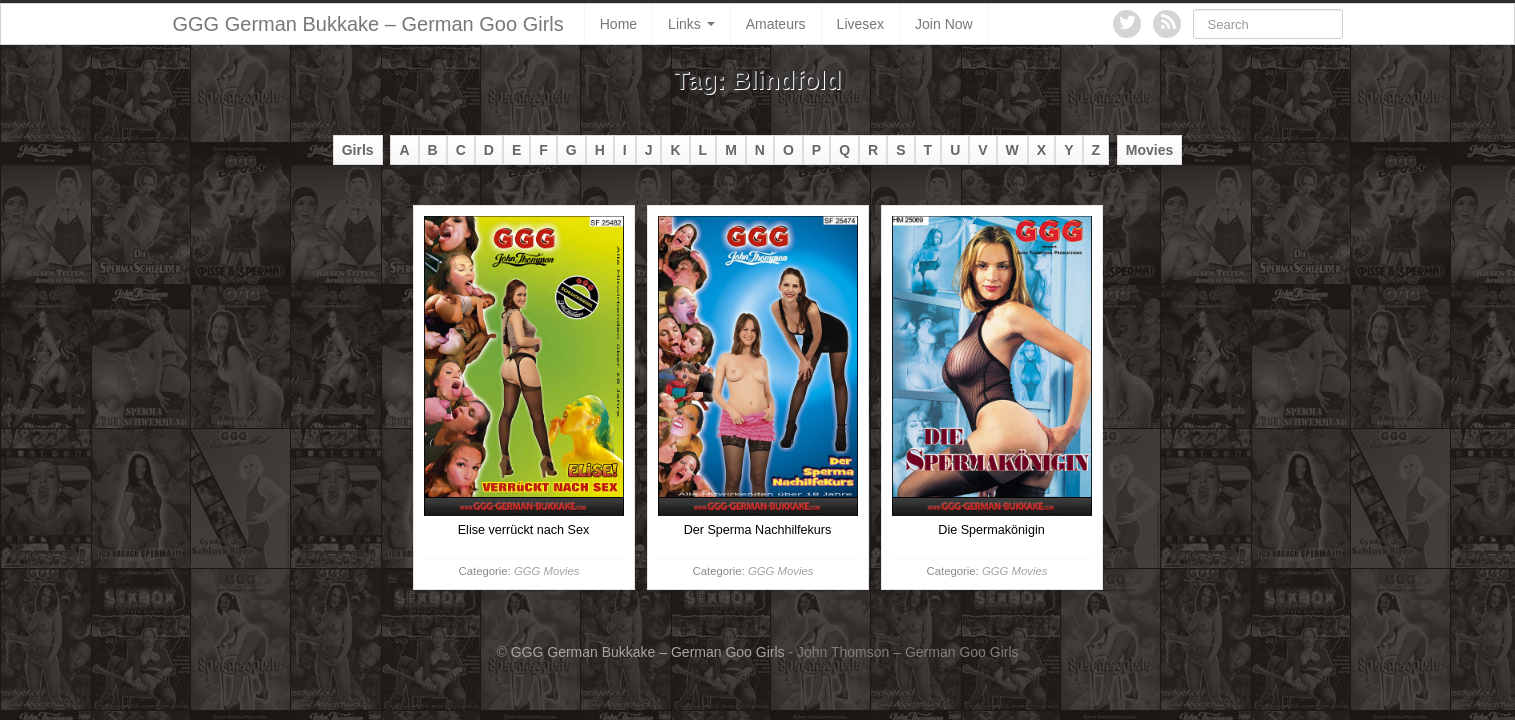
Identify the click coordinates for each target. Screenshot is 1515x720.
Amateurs (776, 24)
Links (691, 24)
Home (618, 24)
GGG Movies (546, 571)
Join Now (944, 24)
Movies (1149, 150)
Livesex (860, 24)
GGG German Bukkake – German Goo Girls (368, 24)
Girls (358, 150)
